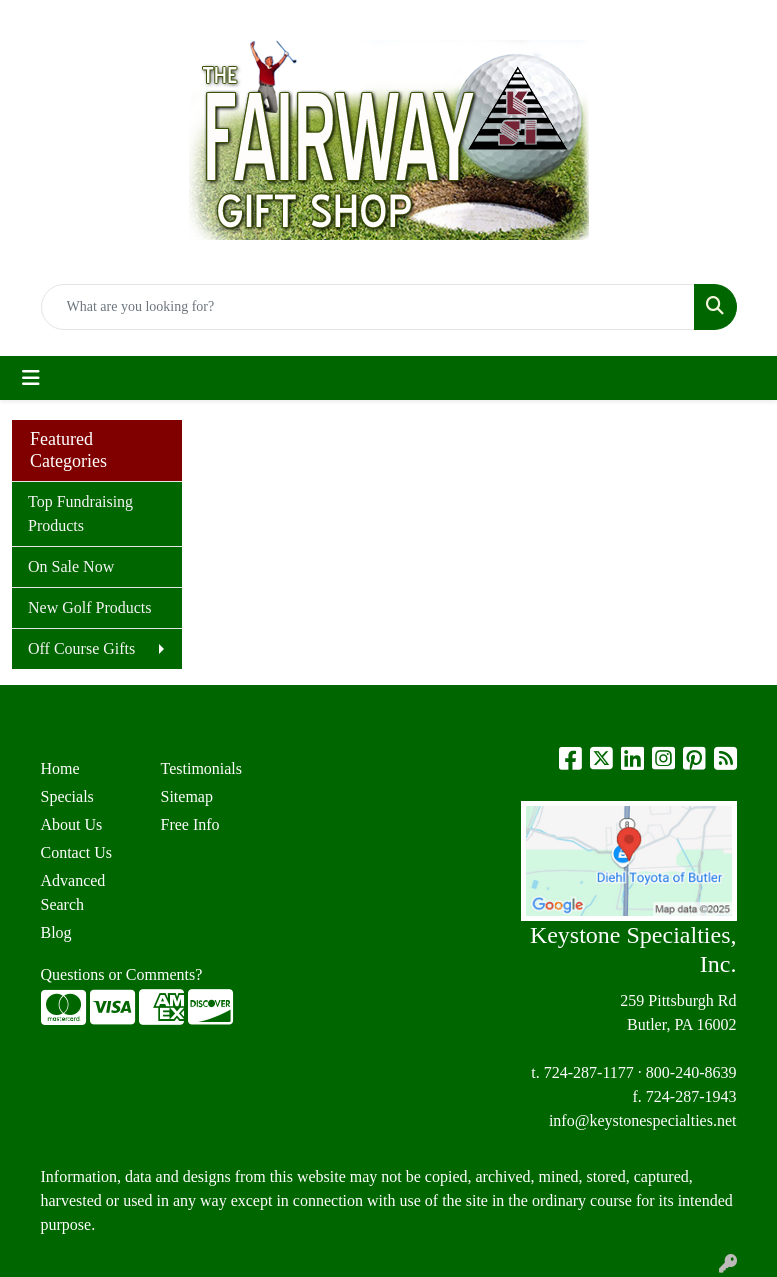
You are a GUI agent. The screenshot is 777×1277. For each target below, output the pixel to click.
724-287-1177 (589, 1072)
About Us (72, 824)
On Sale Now (71, 566)
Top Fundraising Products (80, 513)
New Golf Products (90, 607)
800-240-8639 (691, 1072)
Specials (67, 796)
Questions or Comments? (122, 974)
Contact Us (77, 852)
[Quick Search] (368, 307)
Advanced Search (73, 892)
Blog (56, 932)
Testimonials (202, 768)
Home (60, 768)
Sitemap (187, 796)
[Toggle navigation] (31, 378)
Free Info (190, 824)
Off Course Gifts (81, 648)
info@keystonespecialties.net (643, 1120)
